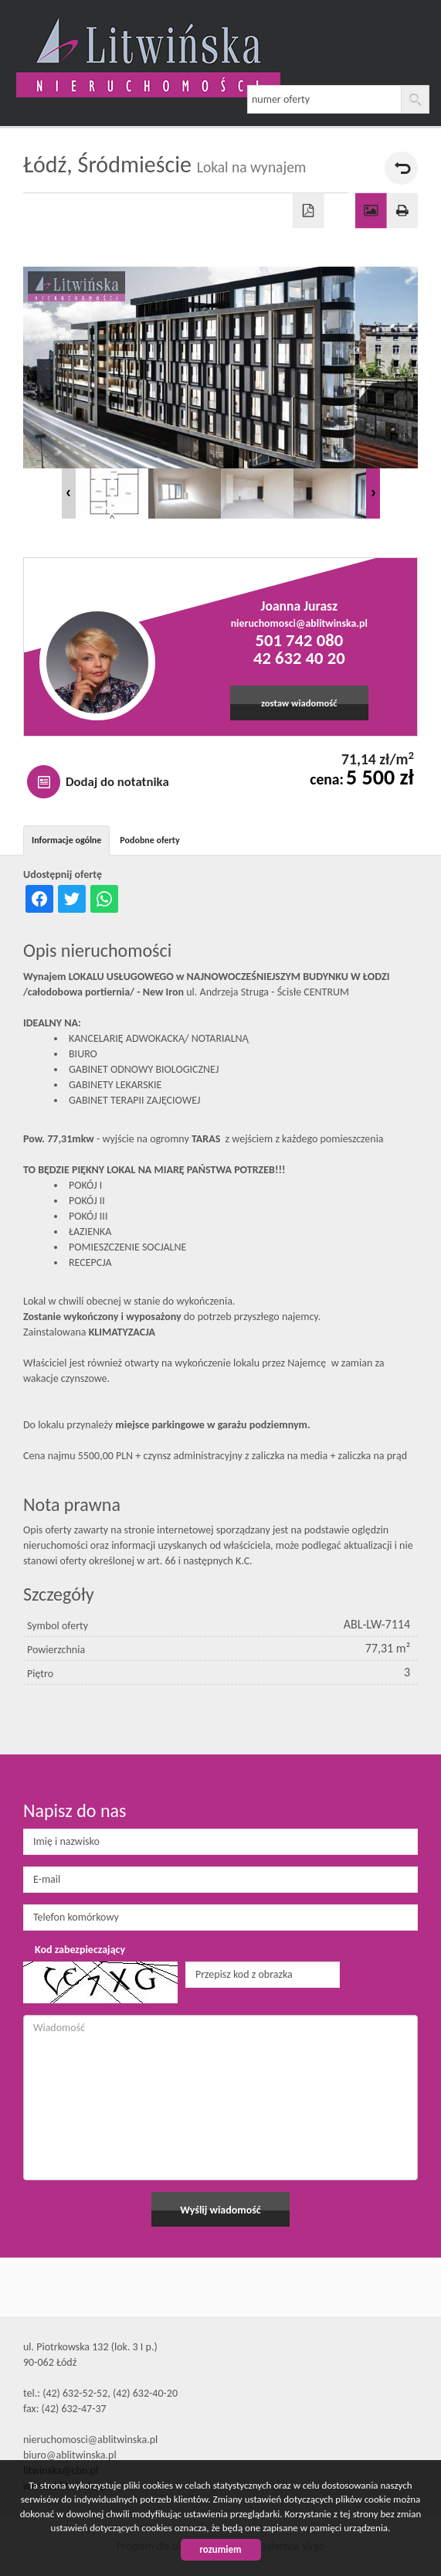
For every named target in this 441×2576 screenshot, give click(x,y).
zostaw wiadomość (299, 703)
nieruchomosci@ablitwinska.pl (299, 623)
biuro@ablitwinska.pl (70, 2455)
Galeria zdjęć (371, 211)
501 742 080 (299, 640)
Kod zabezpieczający (80, 1949)
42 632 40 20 (299, 658)
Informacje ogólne (66, 840)
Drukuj (403, 211)
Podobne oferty (149, 840)
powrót (401, 168)
